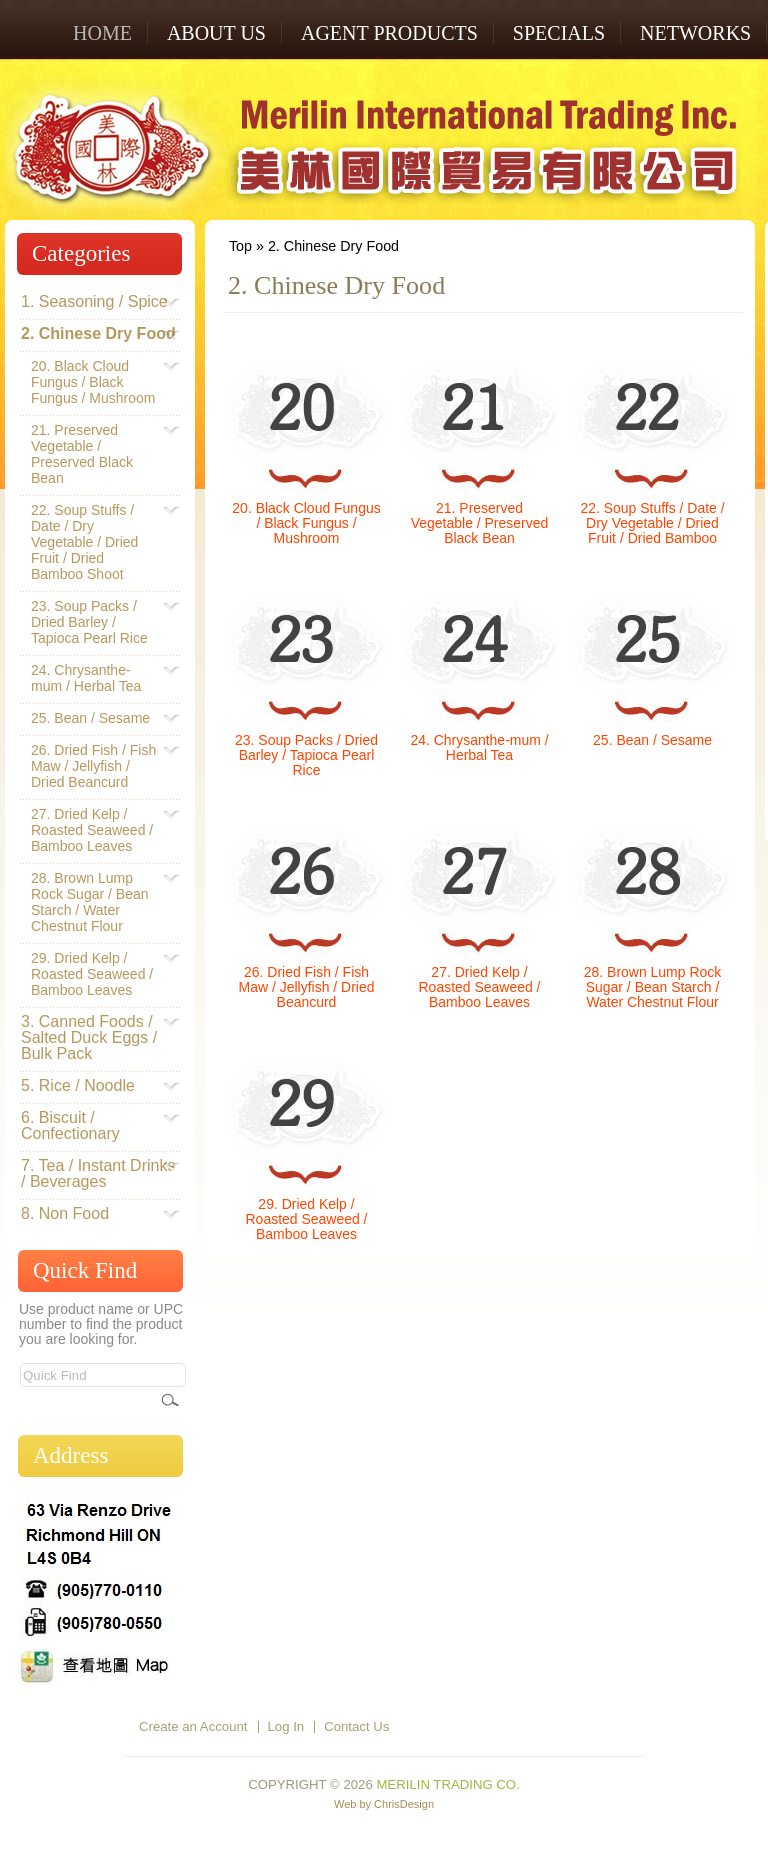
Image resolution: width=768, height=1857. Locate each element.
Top (240, 246)
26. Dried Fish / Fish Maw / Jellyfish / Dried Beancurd (307, 987)
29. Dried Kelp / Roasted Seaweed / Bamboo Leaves (307, 1219)
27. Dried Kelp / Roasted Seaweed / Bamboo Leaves (480, 987)
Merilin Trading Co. (447, 1784)
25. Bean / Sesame (652, 740)
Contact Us (356, 1726)
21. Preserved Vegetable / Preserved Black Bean (479, 523)
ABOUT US (216, 33)
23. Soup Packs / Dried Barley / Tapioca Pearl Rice (306, 755)
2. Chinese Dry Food (333, 246)
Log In (286, 1726)
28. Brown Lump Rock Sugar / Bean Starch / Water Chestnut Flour (652, 987)
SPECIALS (559, 33)
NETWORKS (695, 33)
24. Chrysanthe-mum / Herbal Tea (479, 747)
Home (102, 33)
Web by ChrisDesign (384, 1804)
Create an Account (193, 1726)
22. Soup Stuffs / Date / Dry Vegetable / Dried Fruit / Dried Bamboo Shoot (652, 530)
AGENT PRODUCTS (389, 33)
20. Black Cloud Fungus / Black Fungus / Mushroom (306, 523)
